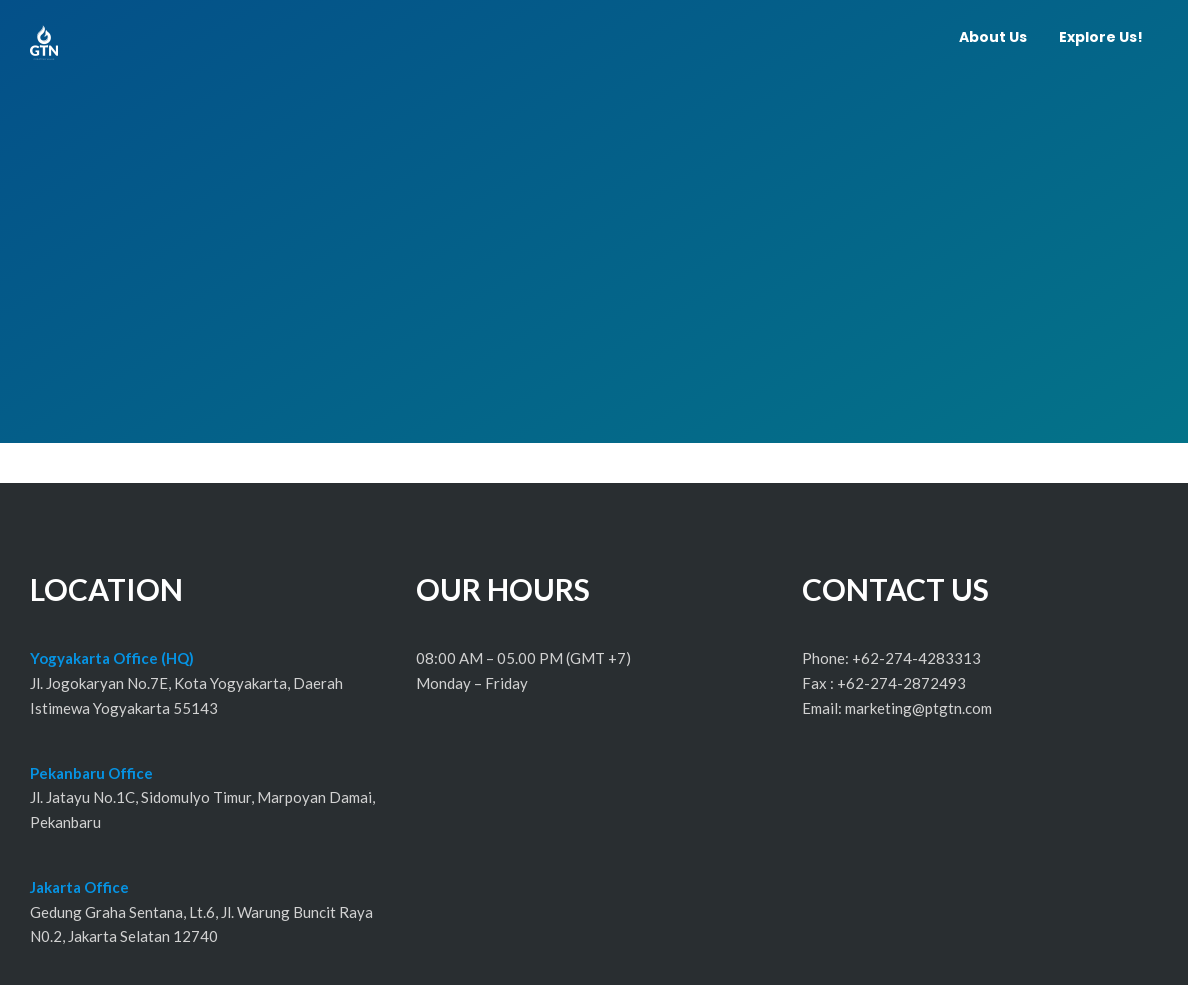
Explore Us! (1101, 37)
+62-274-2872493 (901, 683)
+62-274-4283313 (916, 658)
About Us (993, 37)
